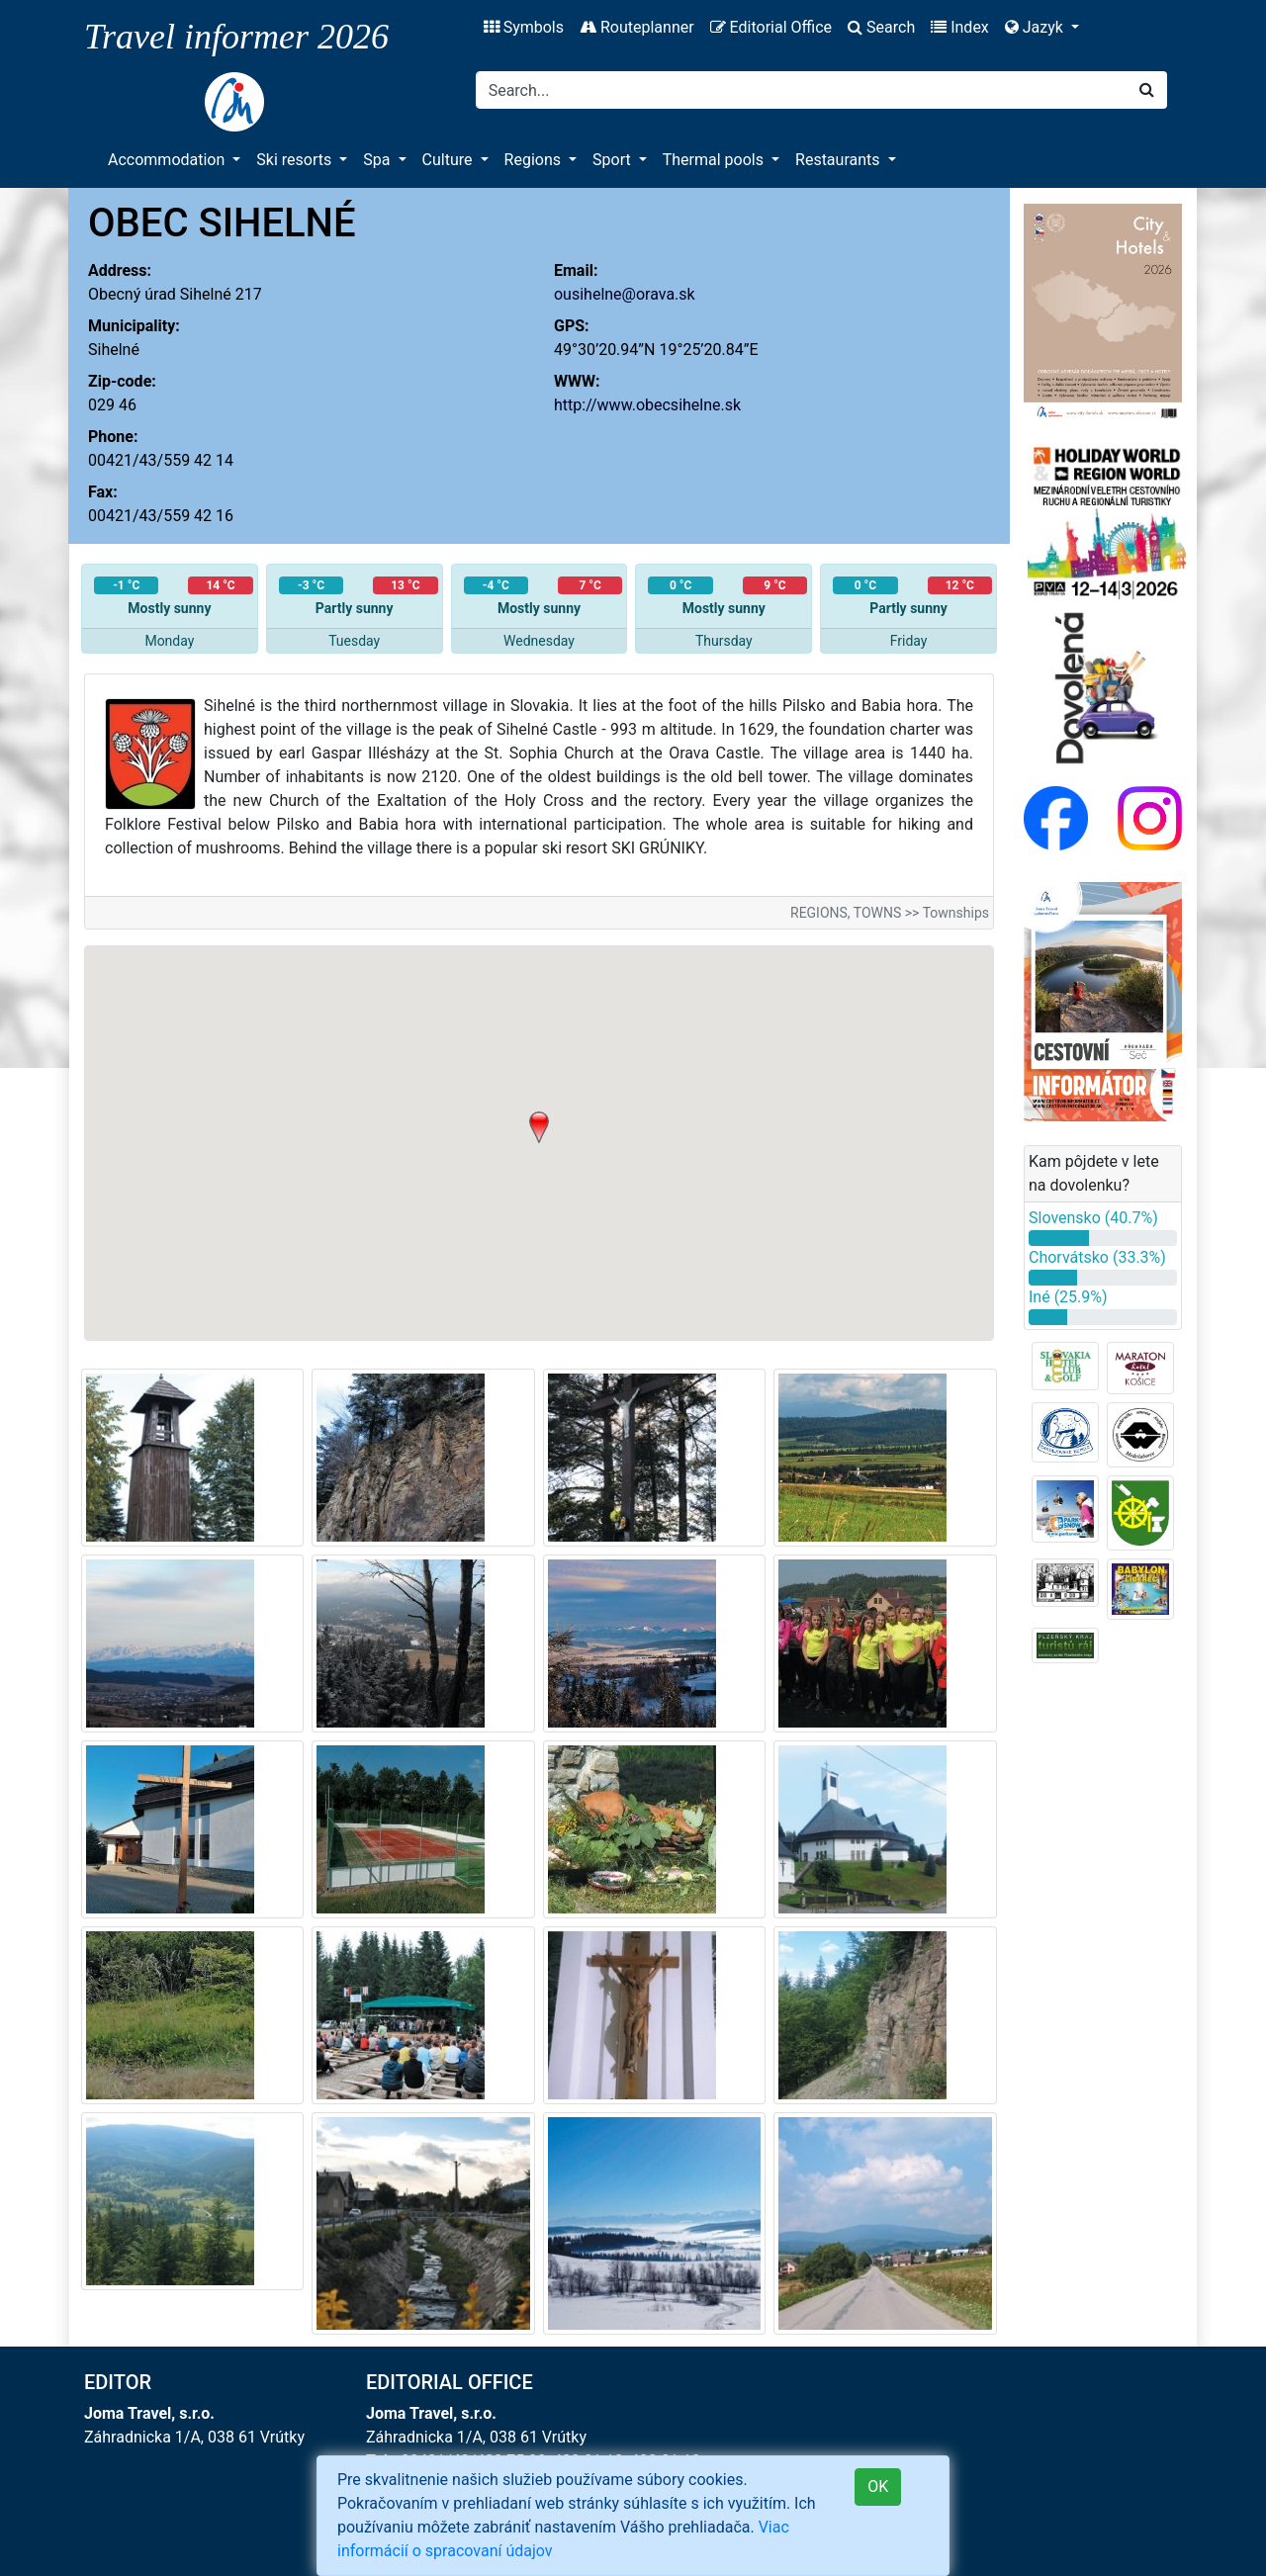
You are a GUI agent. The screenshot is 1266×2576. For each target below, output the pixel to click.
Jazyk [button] (1036, 27)
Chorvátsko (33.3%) (1097, 1257)
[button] (539, 1127)
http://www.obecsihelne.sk (647, 405)
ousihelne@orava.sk (624, 294)
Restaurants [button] (839, 159)
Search (881, 27)
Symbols (524, 27)
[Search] (802, 90)
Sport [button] (613, 159)
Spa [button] (378, 159)
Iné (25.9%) (1068, 1297)
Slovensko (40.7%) (1093, 1217)
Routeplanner (637, 27)
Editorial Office (771, 27)
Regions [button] (534, 159)
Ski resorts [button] (295, 159)
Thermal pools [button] (715, 159)
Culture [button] (449, 159)
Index (960, 27)
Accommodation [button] (168, 159)
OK (877, 2486)
